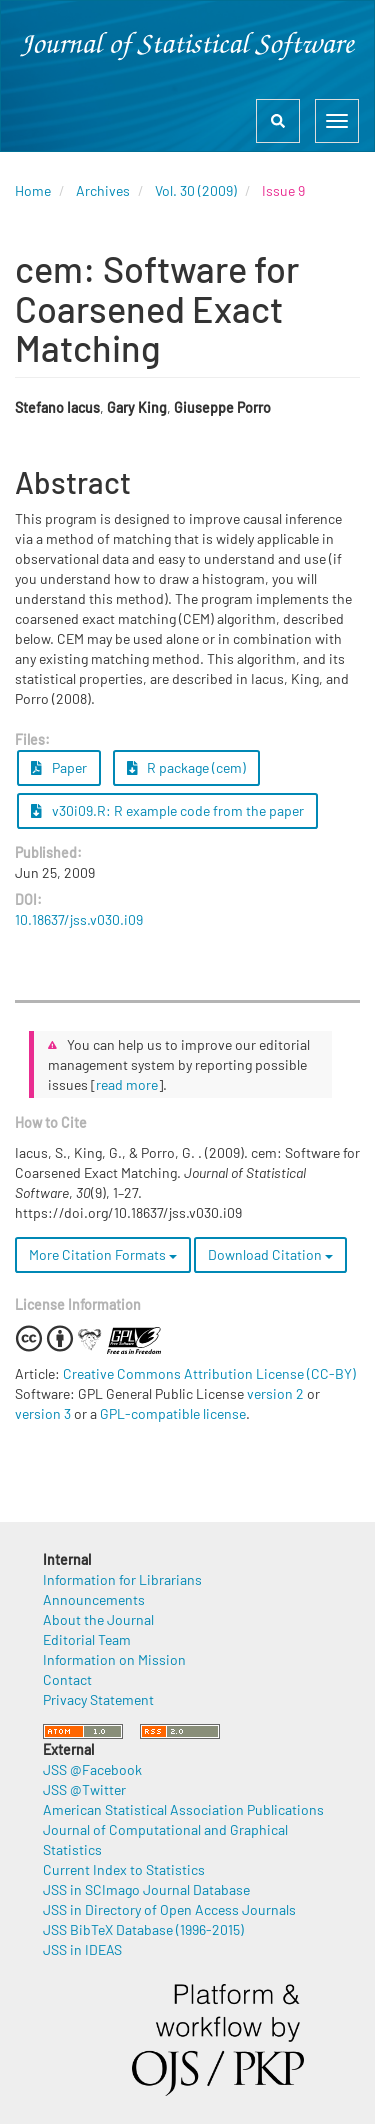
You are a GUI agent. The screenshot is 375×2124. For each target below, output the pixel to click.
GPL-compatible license (173, 1413)
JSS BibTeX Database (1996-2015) (143, 1929)
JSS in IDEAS (82, 1949)
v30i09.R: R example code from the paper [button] (167, 810)
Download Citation (270, 1254)
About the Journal (98, 1619)
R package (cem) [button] (187, 767)
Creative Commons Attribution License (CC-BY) (209, 1373)
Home (33, 190)
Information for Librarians (122, 1579)
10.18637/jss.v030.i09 (79, 919)
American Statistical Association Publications (183, 1809)
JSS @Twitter (84, 1789)
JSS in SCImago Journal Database (146, 1889)
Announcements (94, 1599)
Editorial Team (87, 1639)
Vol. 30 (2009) (196, 190)
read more (127, 1084)
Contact (67, 1679)
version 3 (43, 1413)
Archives (103, 190)
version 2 (275, 1393)
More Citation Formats (103, 1254)
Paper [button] (59, 767)
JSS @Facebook (92, 1769)
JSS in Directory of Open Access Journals (169, 1909)
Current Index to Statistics (124, 1869)
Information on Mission (114, 1659)
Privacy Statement (98, 1699)
